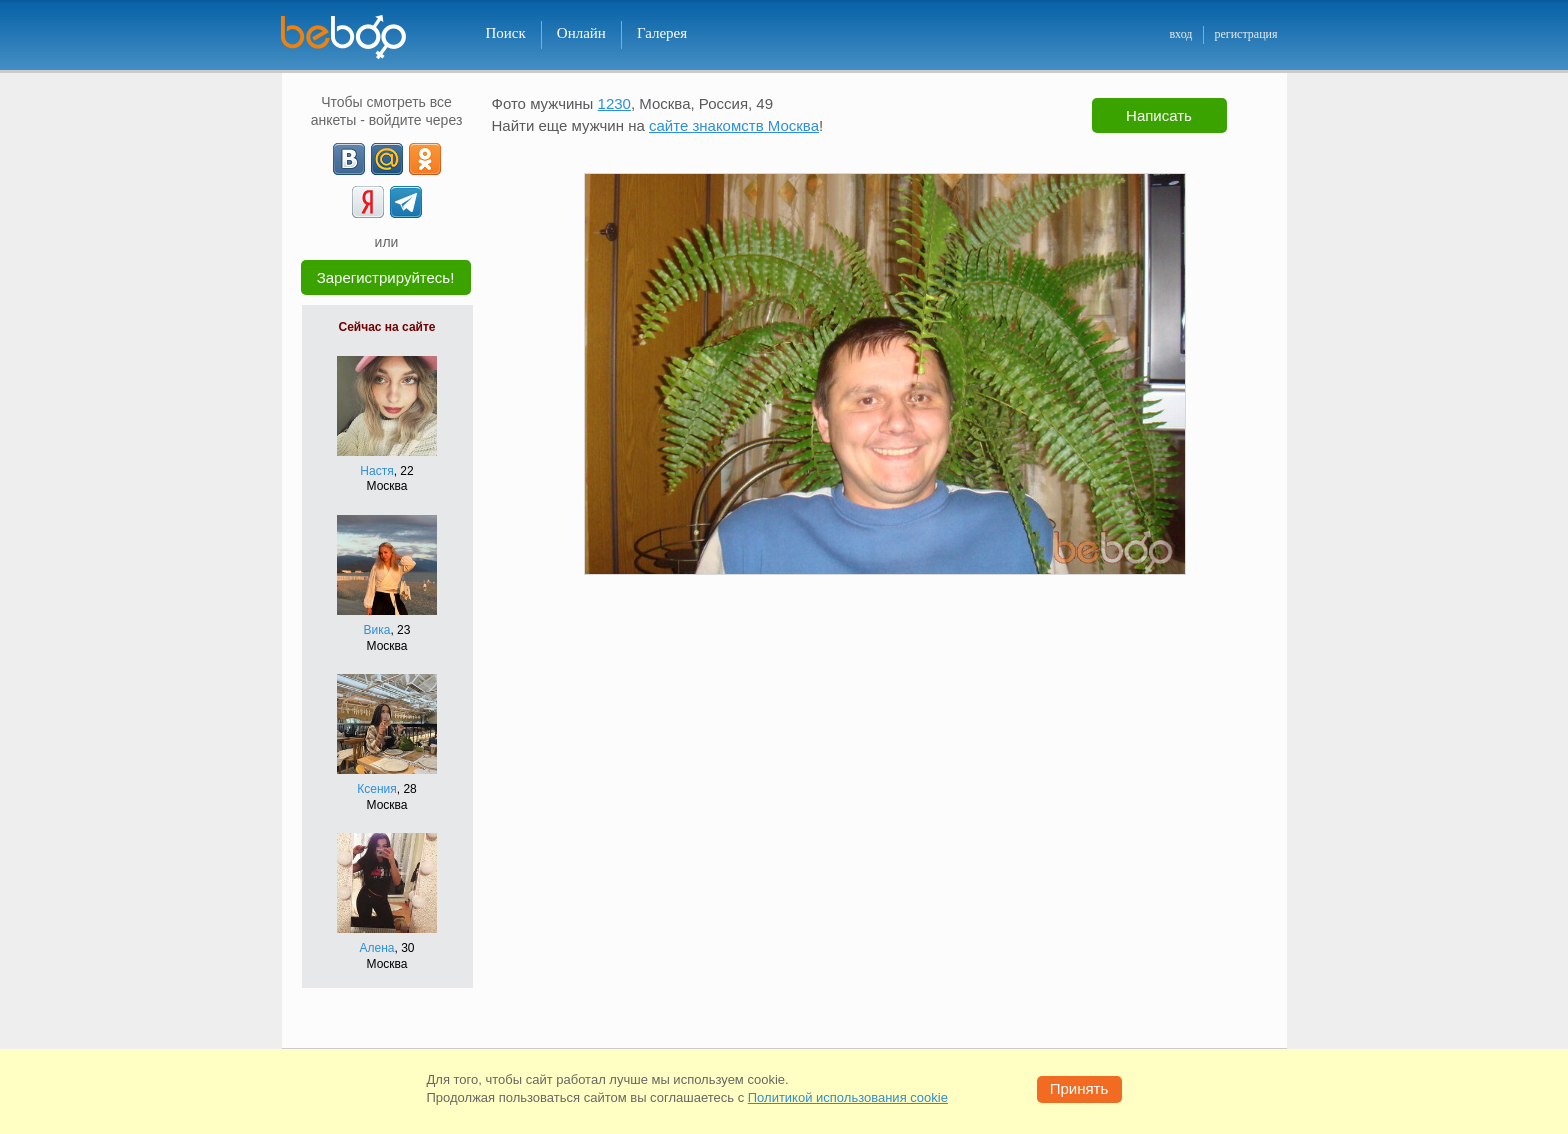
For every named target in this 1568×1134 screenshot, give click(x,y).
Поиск (506, 33)
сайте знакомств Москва (734, 125)
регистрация (1245, 34)
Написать (1159, 115)
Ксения (377, 789)
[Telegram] (406, 202)
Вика (377, 630)
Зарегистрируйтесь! (386, 277)
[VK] (349, 159)
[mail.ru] (387, 159)
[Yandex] (368, 202)
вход (1180, 34)
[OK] (425, 159)
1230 (614, 103)
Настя (376, 471)
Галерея (662, 33)
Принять (1079, 1088)
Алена (377, 948)
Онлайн (581, 33)
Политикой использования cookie (848, 1097)
